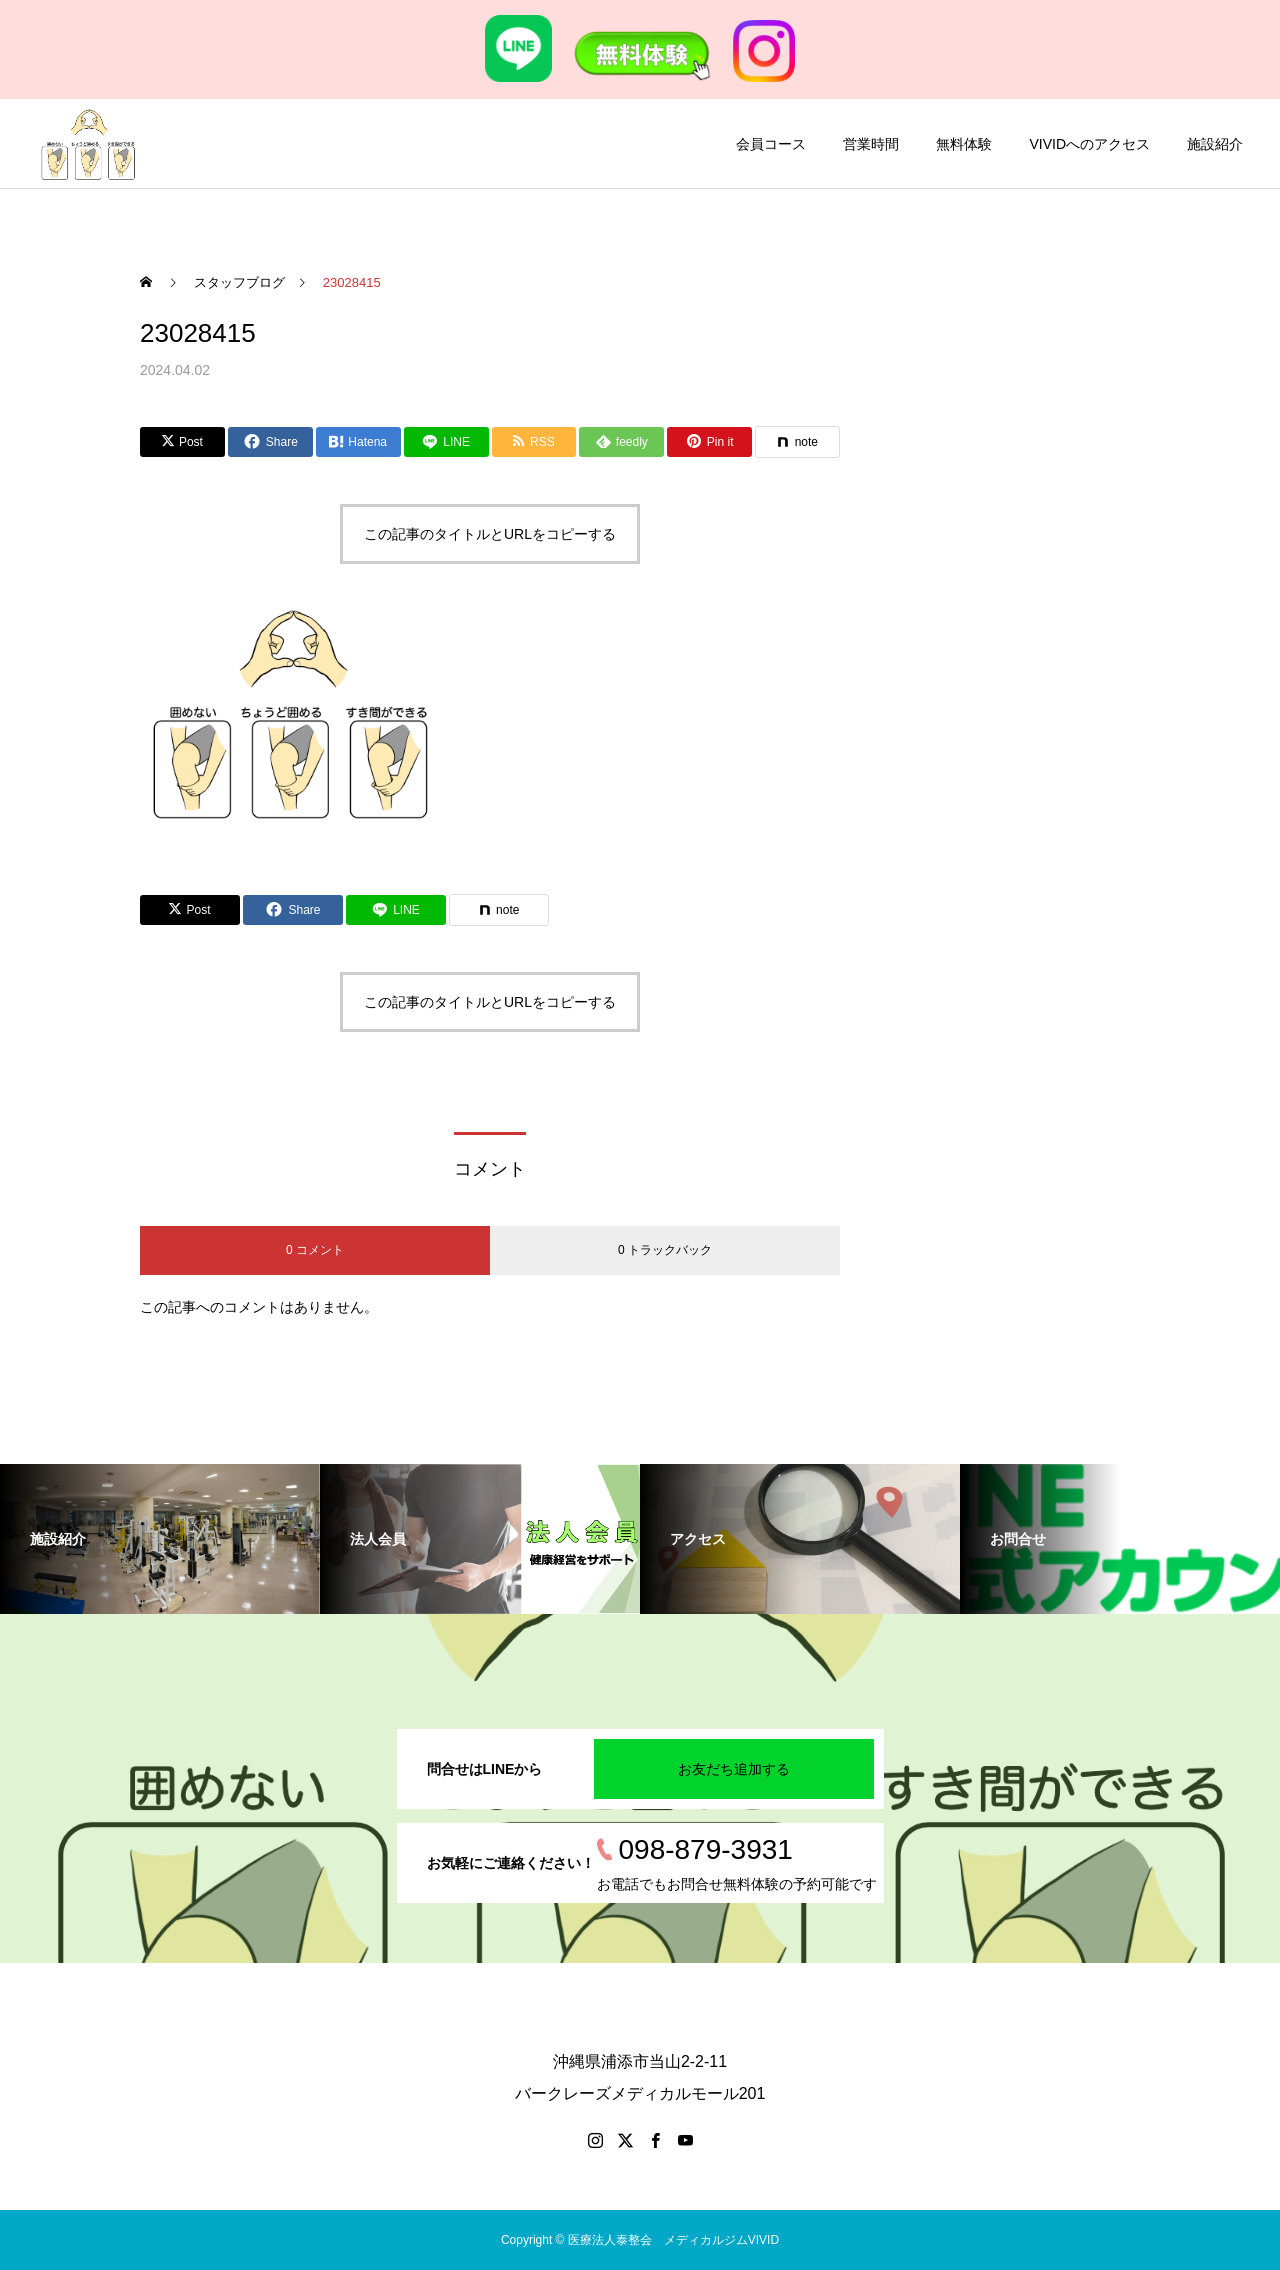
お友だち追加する (734, 1769)
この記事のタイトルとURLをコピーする (490, 534)
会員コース (771, 144)
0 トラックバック (665, 1250)
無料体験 (964, 144)
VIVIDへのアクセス (1089, 144)
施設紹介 (1215, 144)
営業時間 (871, 144)
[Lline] (446, 442)
